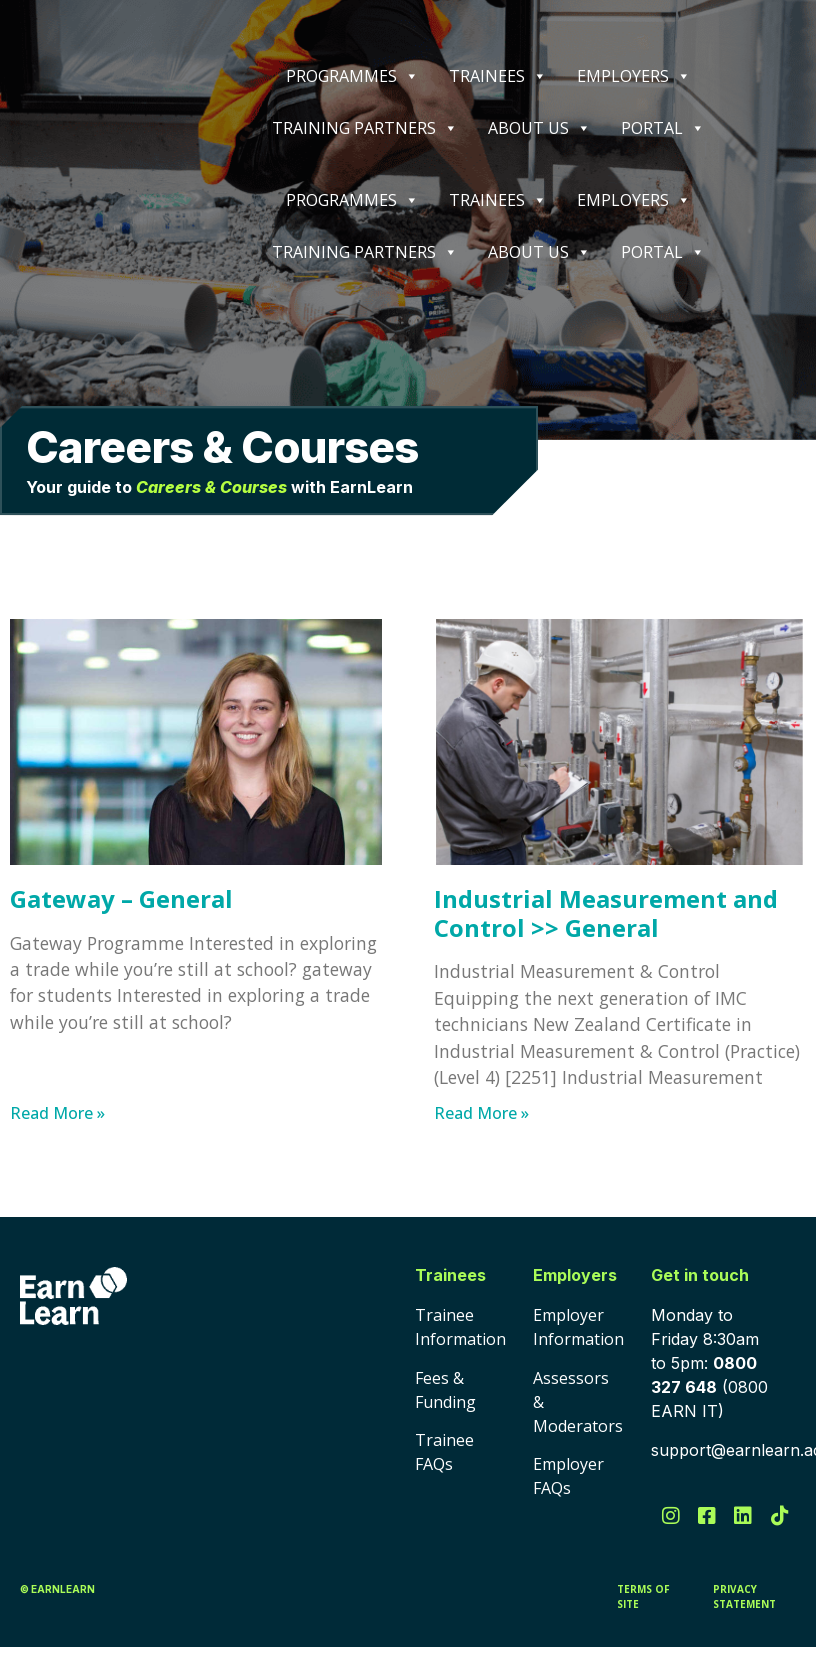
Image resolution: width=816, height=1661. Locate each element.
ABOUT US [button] (539, 128)
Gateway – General (121, 898)
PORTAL (663, 128)
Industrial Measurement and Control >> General (606, 913)
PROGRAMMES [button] (352, 76)
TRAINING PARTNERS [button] (365, 128)
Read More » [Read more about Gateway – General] (57, 1113)
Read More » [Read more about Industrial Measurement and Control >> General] (481, 1113)
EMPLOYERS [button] (634, 76)
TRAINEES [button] (498, 76)
